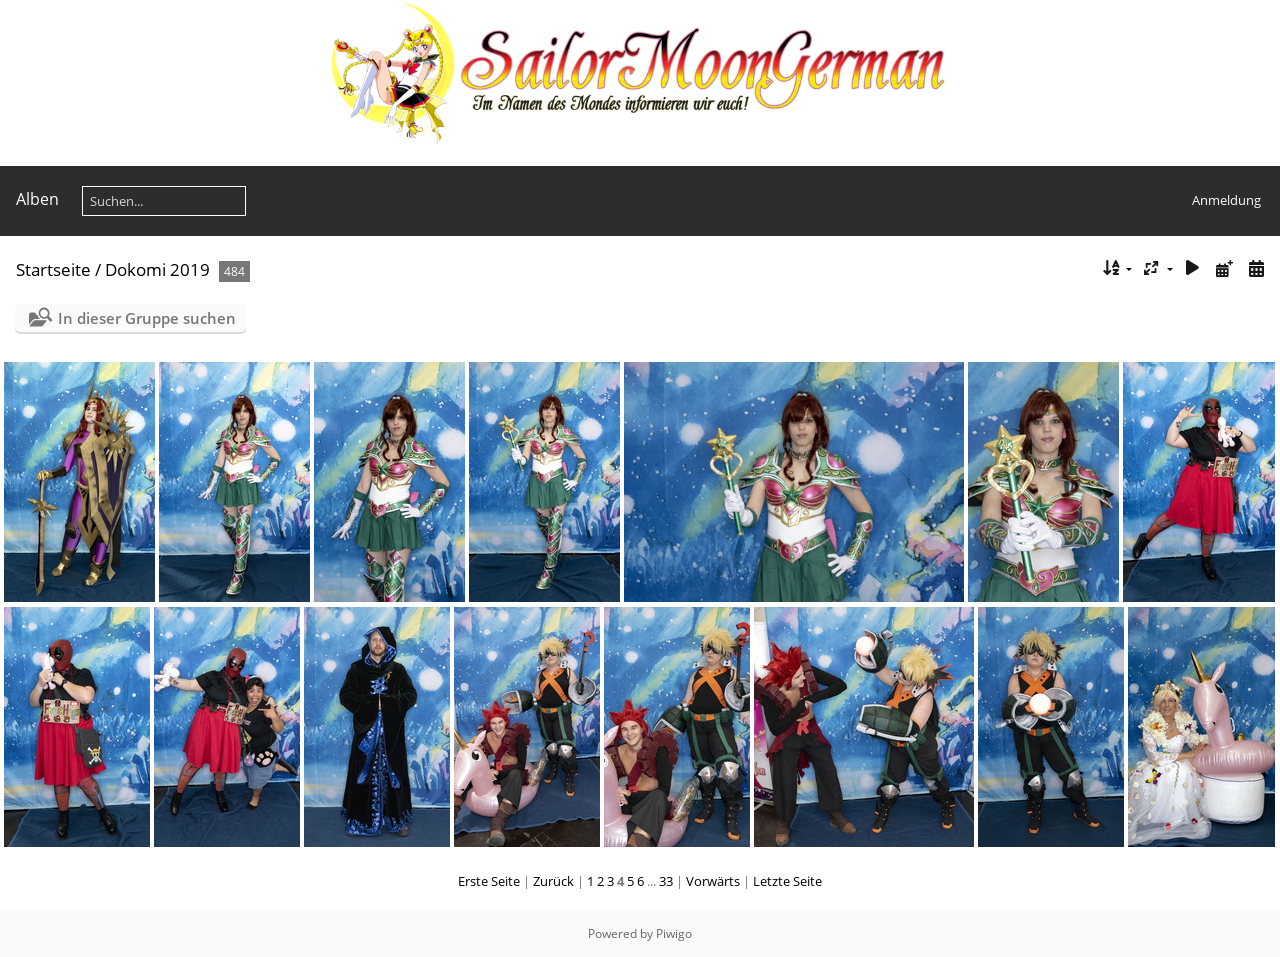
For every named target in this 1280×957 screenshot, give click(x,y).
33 (666, 881)
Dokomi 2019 (157, 269)
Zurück (553, 881)
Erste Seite (489, 881)
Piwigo (674, 933)
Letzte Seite (787, 881)
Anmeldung (1226, 200)
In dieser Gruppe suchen (147, 318)
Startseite (53, 269)
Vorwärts (713, 881)
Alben (37, 199)
